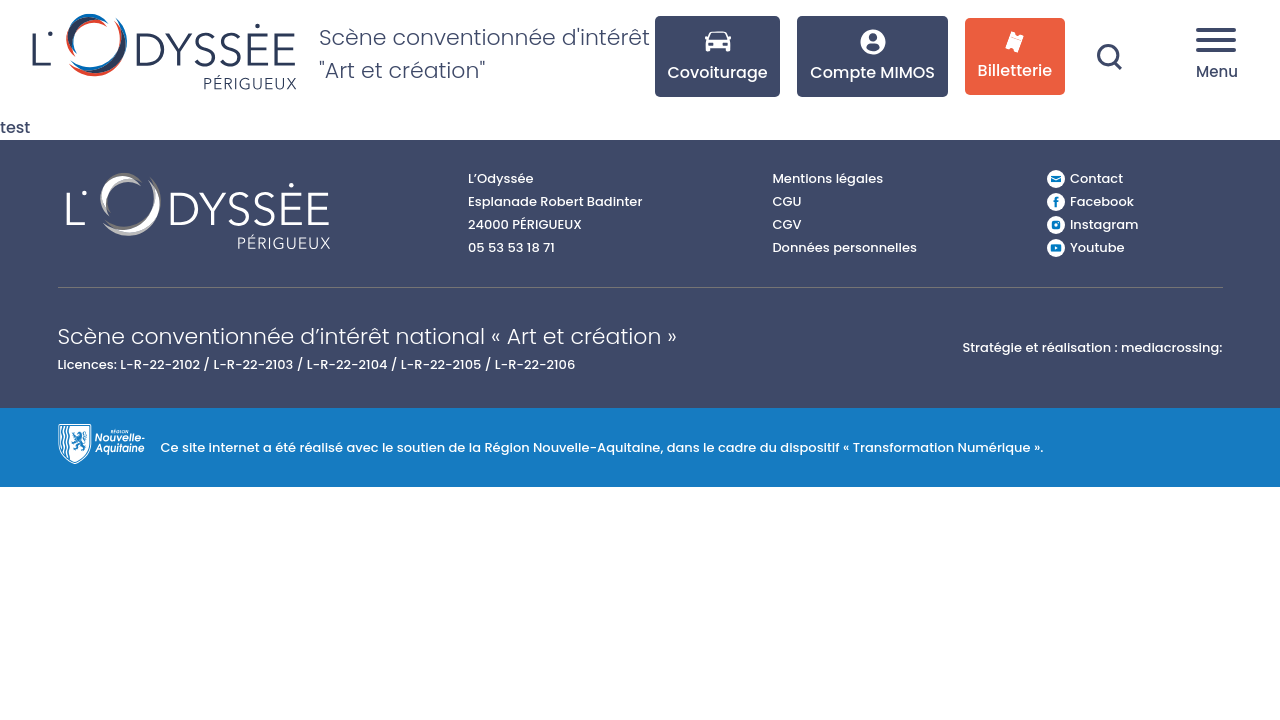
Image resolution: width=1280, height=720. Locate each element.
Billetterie (1015, 56)
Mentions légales (827, 178)
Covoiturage (717, 56)
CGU (786, 201)
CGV (786, 224)
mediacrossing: (1171, 347)
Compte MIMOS (872, 56)
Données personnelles (844, 247)
